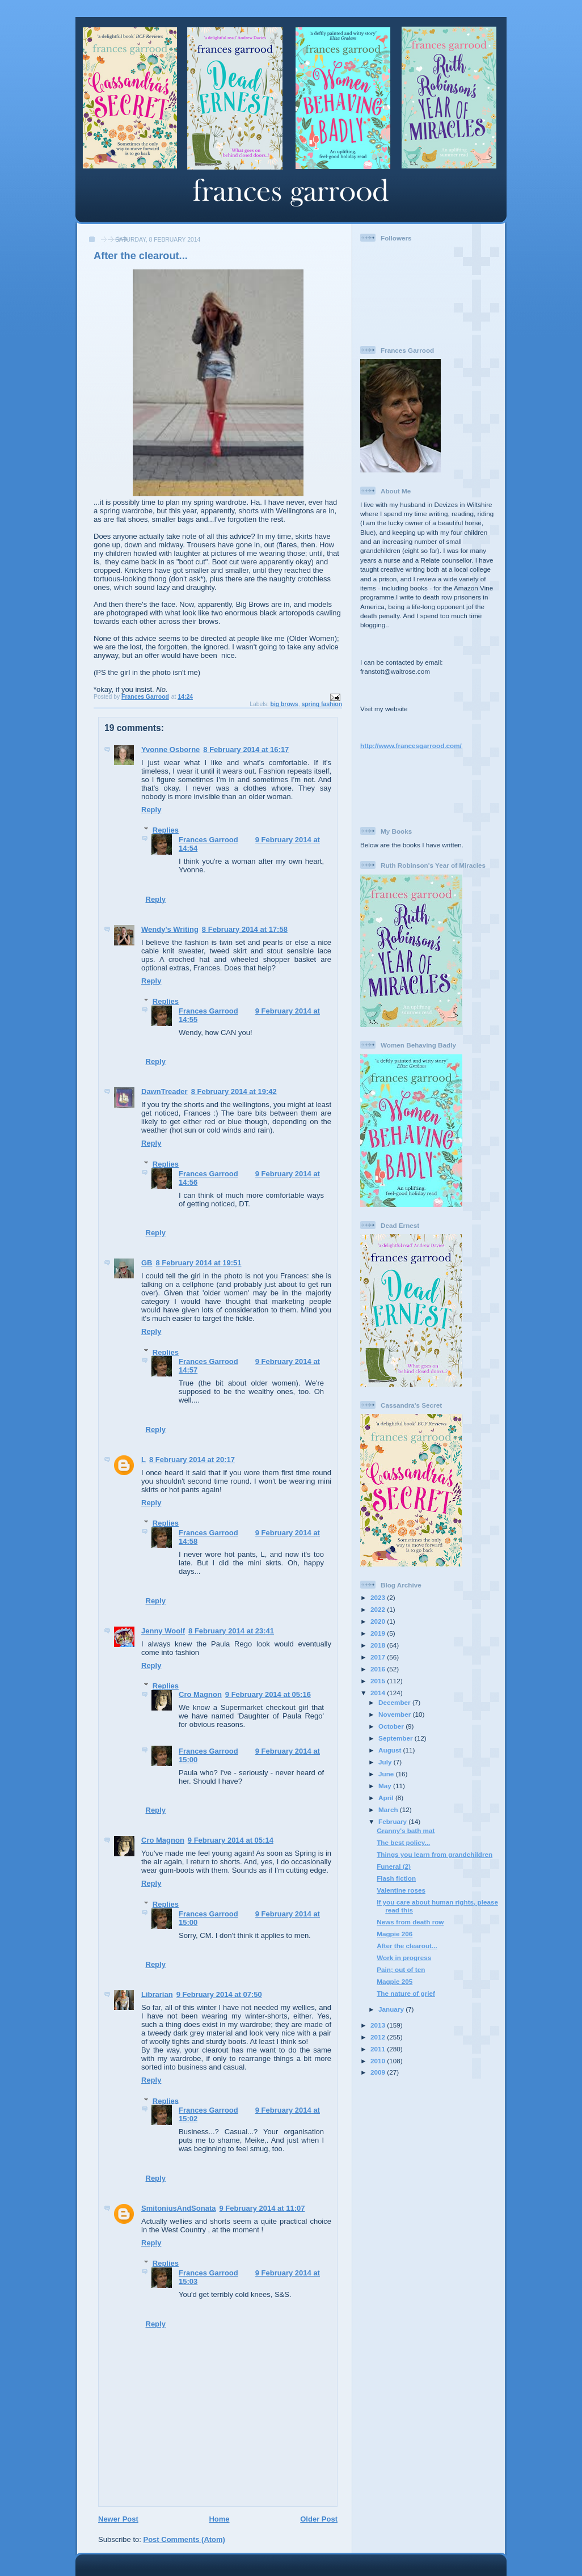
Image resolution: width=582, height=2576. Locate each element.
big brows (284, 704)
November (395, 1714)
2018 (378, 1645)
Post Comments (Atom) (184, 2539)
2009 (378, 2072)
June (387, 1773)
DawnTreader (164, 1091)
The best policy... (403, 1842)
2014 (378, 1692)
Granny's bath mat (406, 1830)
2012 (378, 2037)
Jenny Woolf (163, 1631)
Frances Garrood (208, 839)
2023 (378, 1597)
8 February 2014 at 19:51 (199, 1263)
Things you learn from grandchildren (434, 1854)
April (386, 1797)
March (389, 1809)
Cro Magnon (200, 1694)
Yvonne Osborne (170, 749)
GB (147, 1263)
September (396, 1738)
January (392, 2009)
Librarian (157, 1994)
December (395, 1702)
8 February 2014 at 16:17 (246, 749)
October (392, 1726)
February (393, 1821)
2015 (378, 1680)
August (390, 1750)
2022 (378, 1609)
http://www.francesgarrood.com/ (411, 745)
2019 (378, 1633)
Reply (151, 809)
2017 (378, 1657)
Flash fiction (396, 1878)
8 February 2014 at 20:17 (192, 1459)
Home (219, 2519)
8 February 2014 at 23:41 (231, 1631)
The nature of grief (406, 1993)
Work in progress (404, 1957)
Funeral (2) (394, 1866)
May (385, 1785)
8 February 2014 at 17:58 (245, 929)
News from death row (410, 1921)
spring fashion (321, 704)
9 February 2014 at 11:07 (262, 2208)
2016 (378, 1669)
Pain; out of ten (401, 1969)
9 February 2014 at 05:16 (268, 1694)
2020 (378, 1621)
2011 (378, 2049)
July (386, 1762)
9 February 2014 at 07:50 (219, 1994)
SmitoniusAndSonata (178, 2208)
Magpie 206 (394, 1933)
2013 (378, 2025)
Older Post (319, 2519)
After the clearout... (407, 1945)
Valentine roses (401, 1890)
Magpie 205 (394, 1981)
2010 (378, 2060)
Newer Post (118, 2519)
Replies (166, 830)
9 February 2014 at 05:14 (230, 1840)
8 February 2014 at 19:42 (234, 1091)
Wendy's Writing (170, 929)
